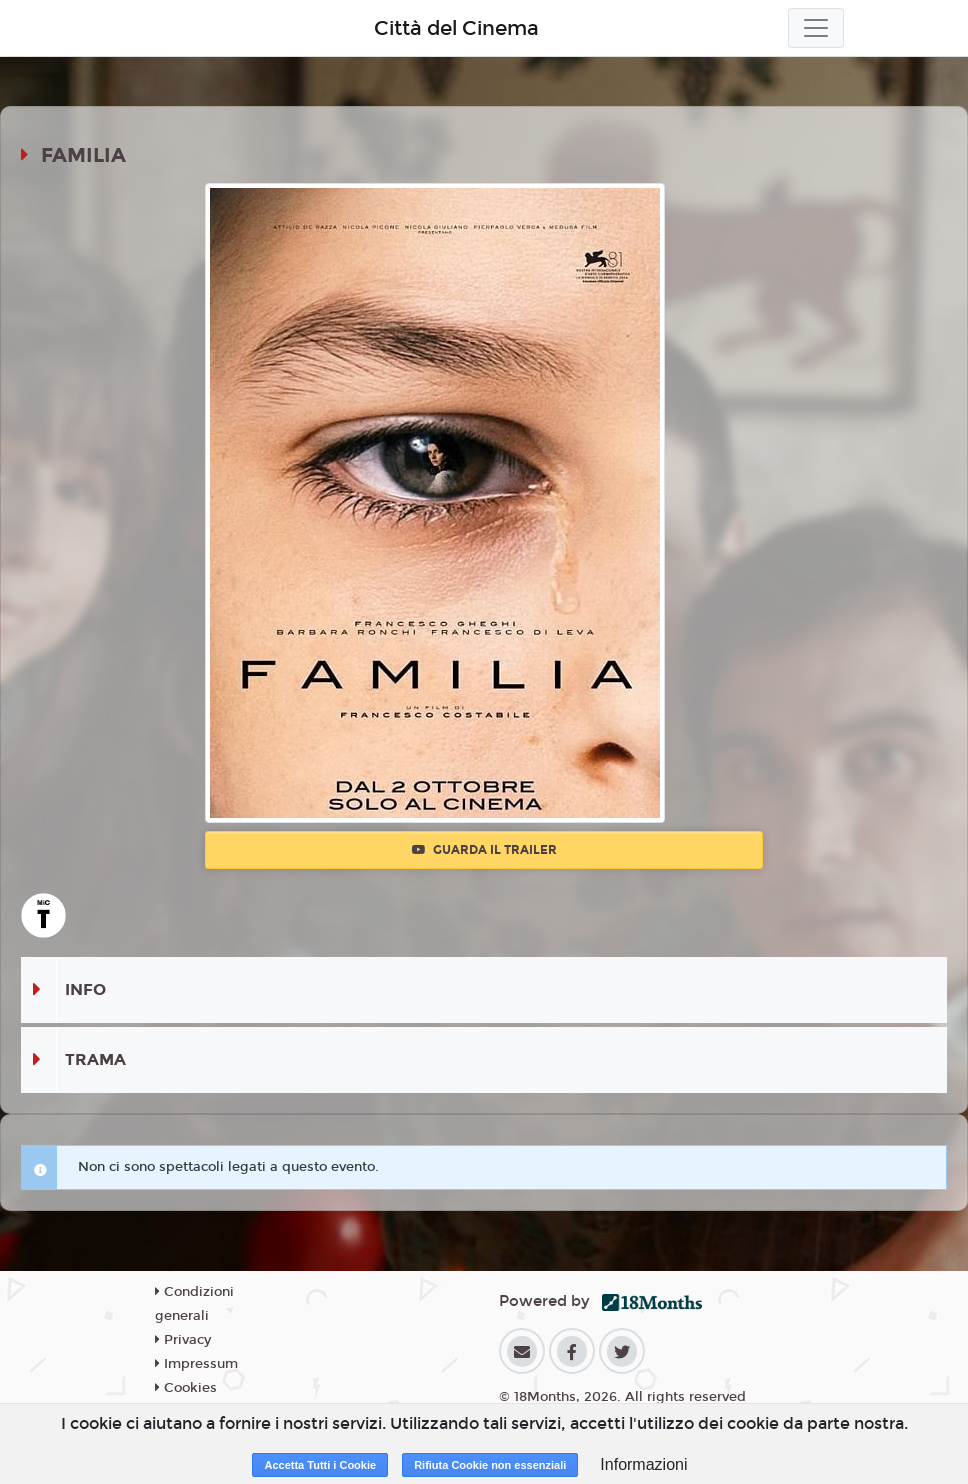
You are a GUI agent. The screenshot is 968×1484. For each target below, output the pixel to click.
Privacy (183, 1340)
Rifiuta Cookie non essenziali (490, 1465)
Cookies (186, 1388)
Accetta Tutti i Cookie (320, 1465)
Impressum (196, 1364)
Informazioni (643, 1464)
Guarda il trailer (484, 850)
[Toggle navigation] (816, 28)
